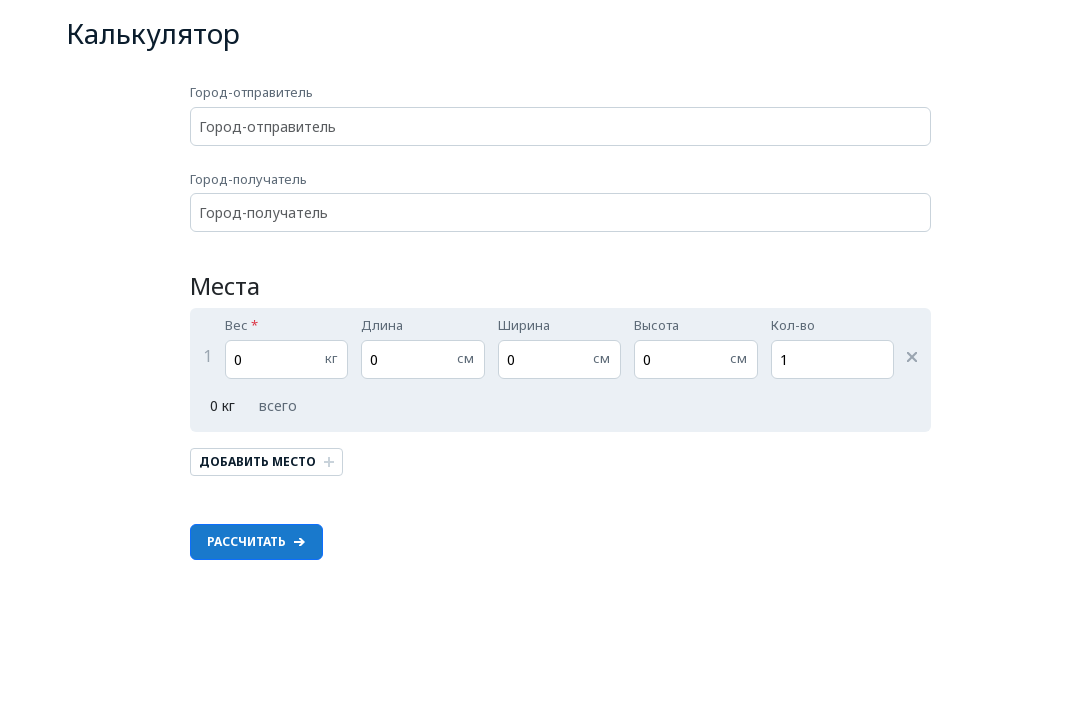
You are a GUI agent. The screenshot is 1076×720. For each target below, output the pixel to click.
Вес (287, 347)
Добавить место (266, 461)
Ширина (560, 347)
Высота (696, 347)
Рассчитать (256, 541)
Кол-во (833, 347)
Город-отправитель (560, 114)
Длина (423, 347)
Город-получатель (560, 201)
